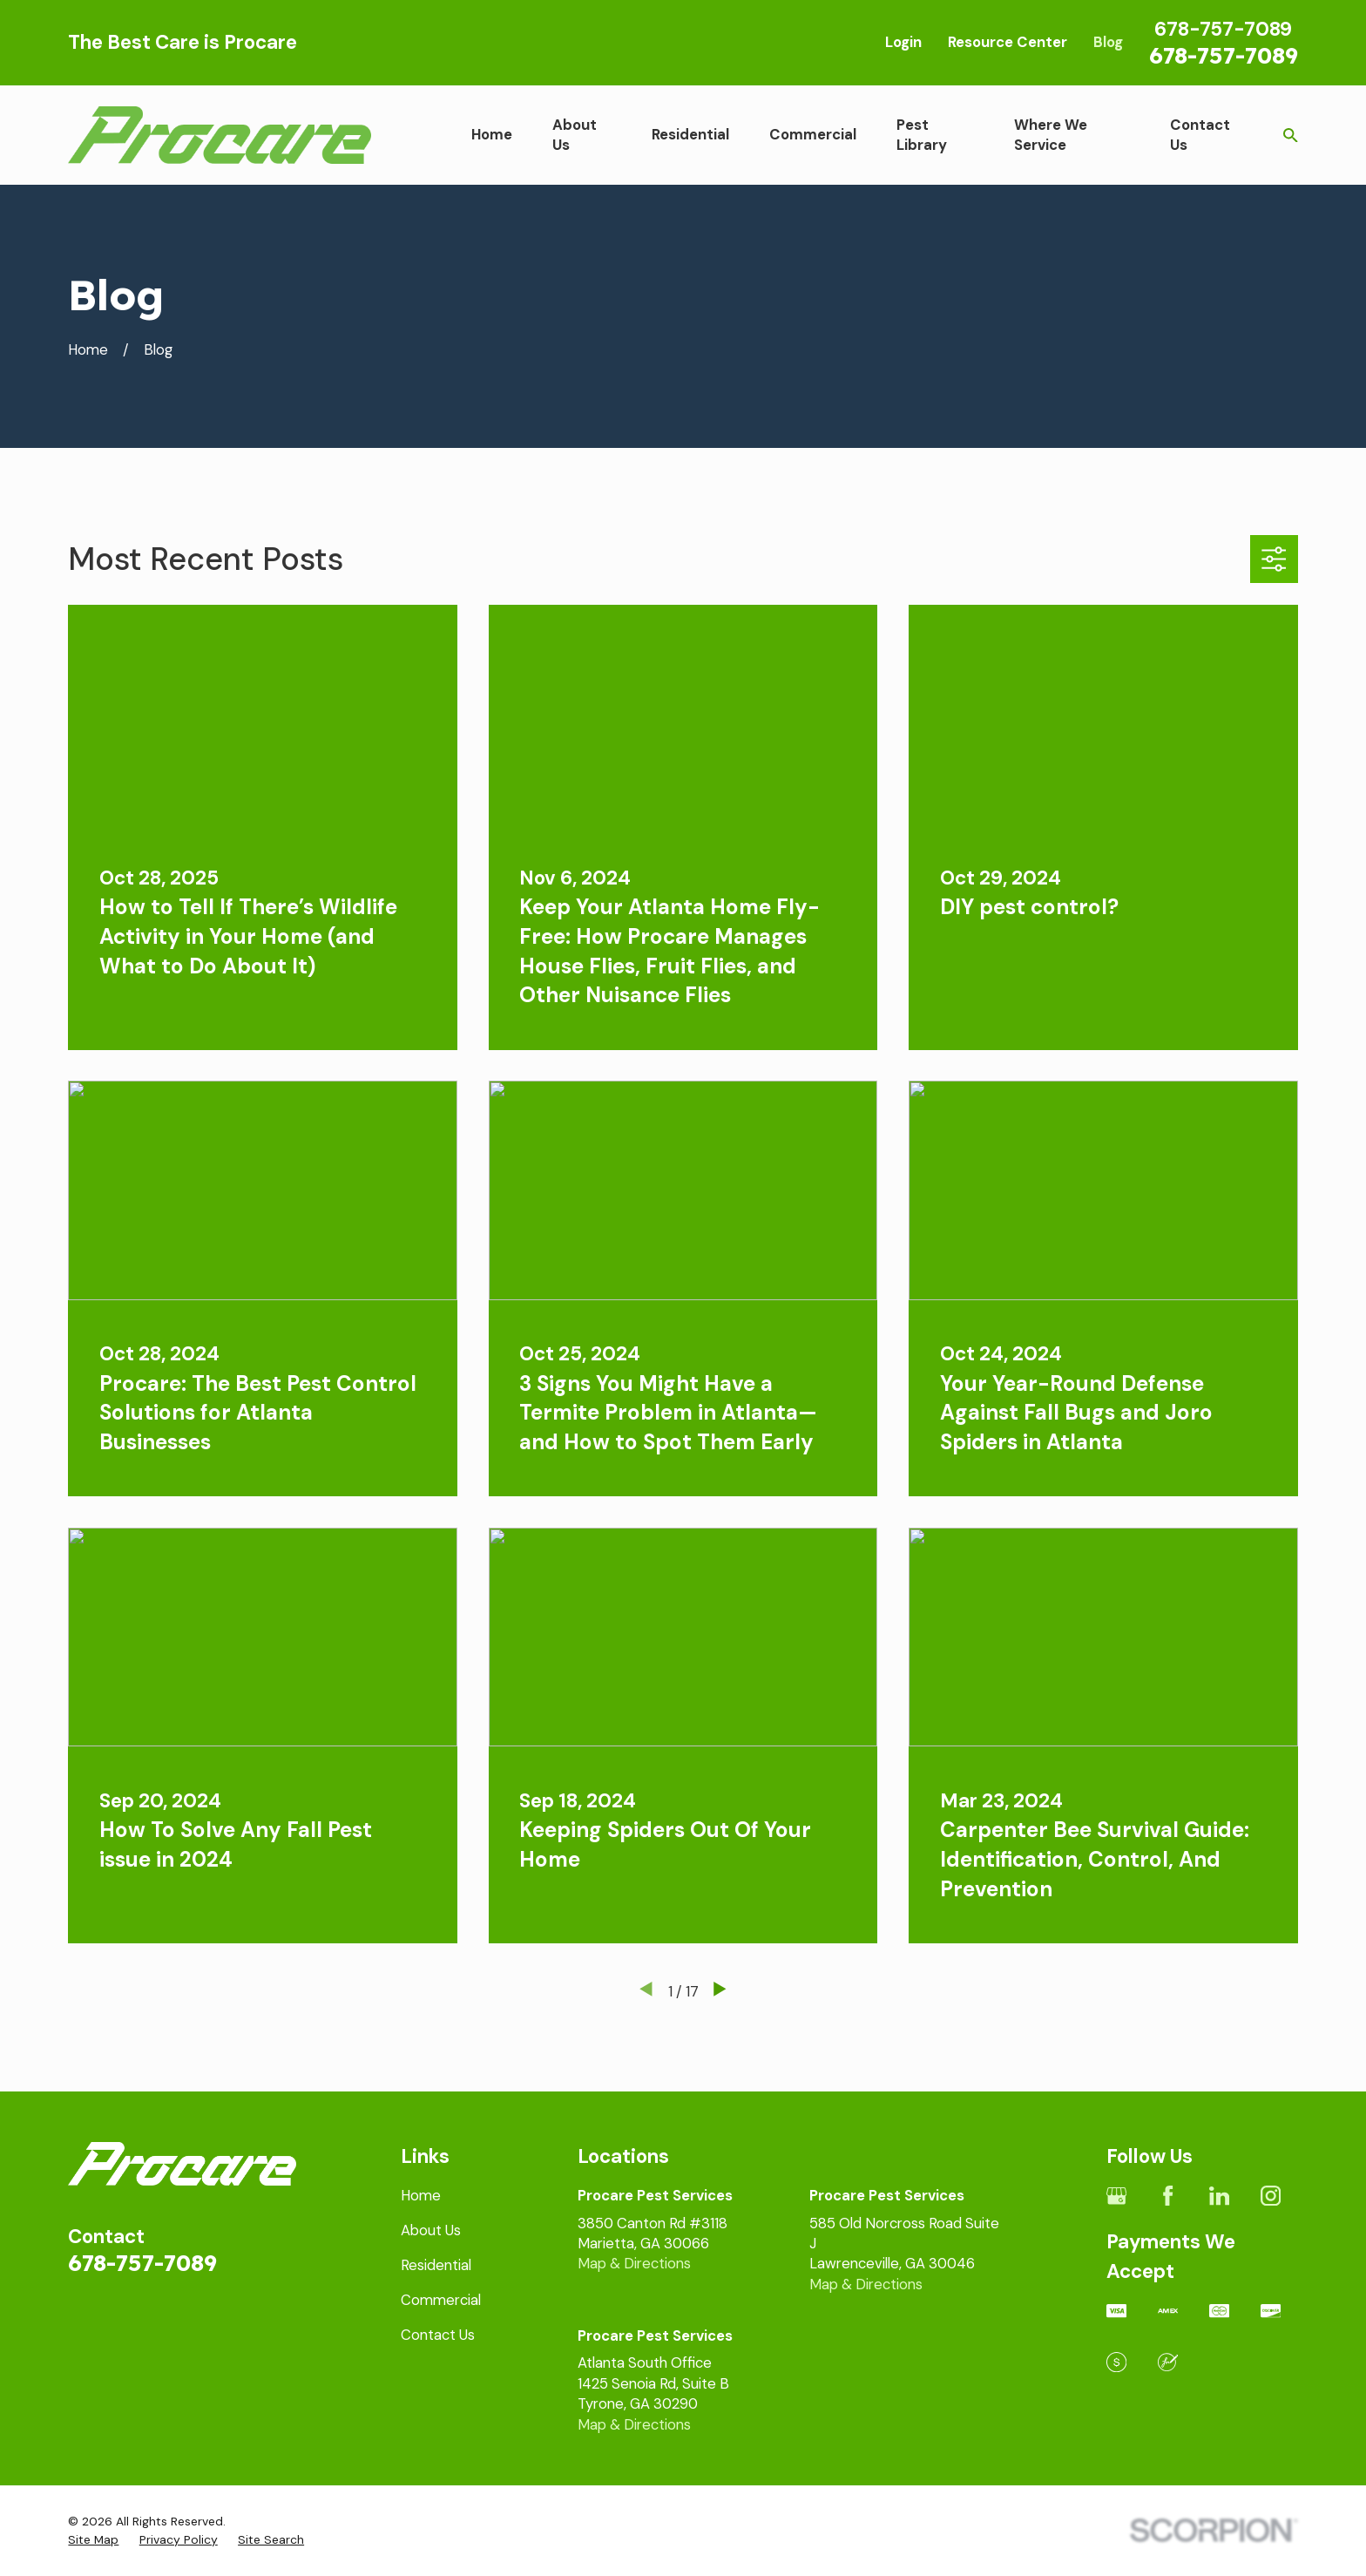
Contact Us (438, 2334)
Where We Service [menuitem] (1050, 134)
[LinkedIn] (1219, 2196)
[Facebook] (1168, 2196)
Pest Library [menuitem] (921, 134)
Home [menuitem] (491, 134)
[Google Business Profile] (1116, 2196)
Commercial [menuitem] (812, 134)
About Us (431, 2230)
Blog (1108, 41)
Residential (436, 2264)
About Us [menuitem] (574, 134)
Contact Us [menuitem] (1200, 134)
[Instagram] (1271, 2196)
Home (421, 2195)
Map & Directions (634, 2263)
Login (903, 41)
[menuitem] (93, 2540)
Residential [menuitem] (690, 134)
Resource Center (1007, 41)
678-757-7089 (1223, 55)
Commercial (441, 2299)
